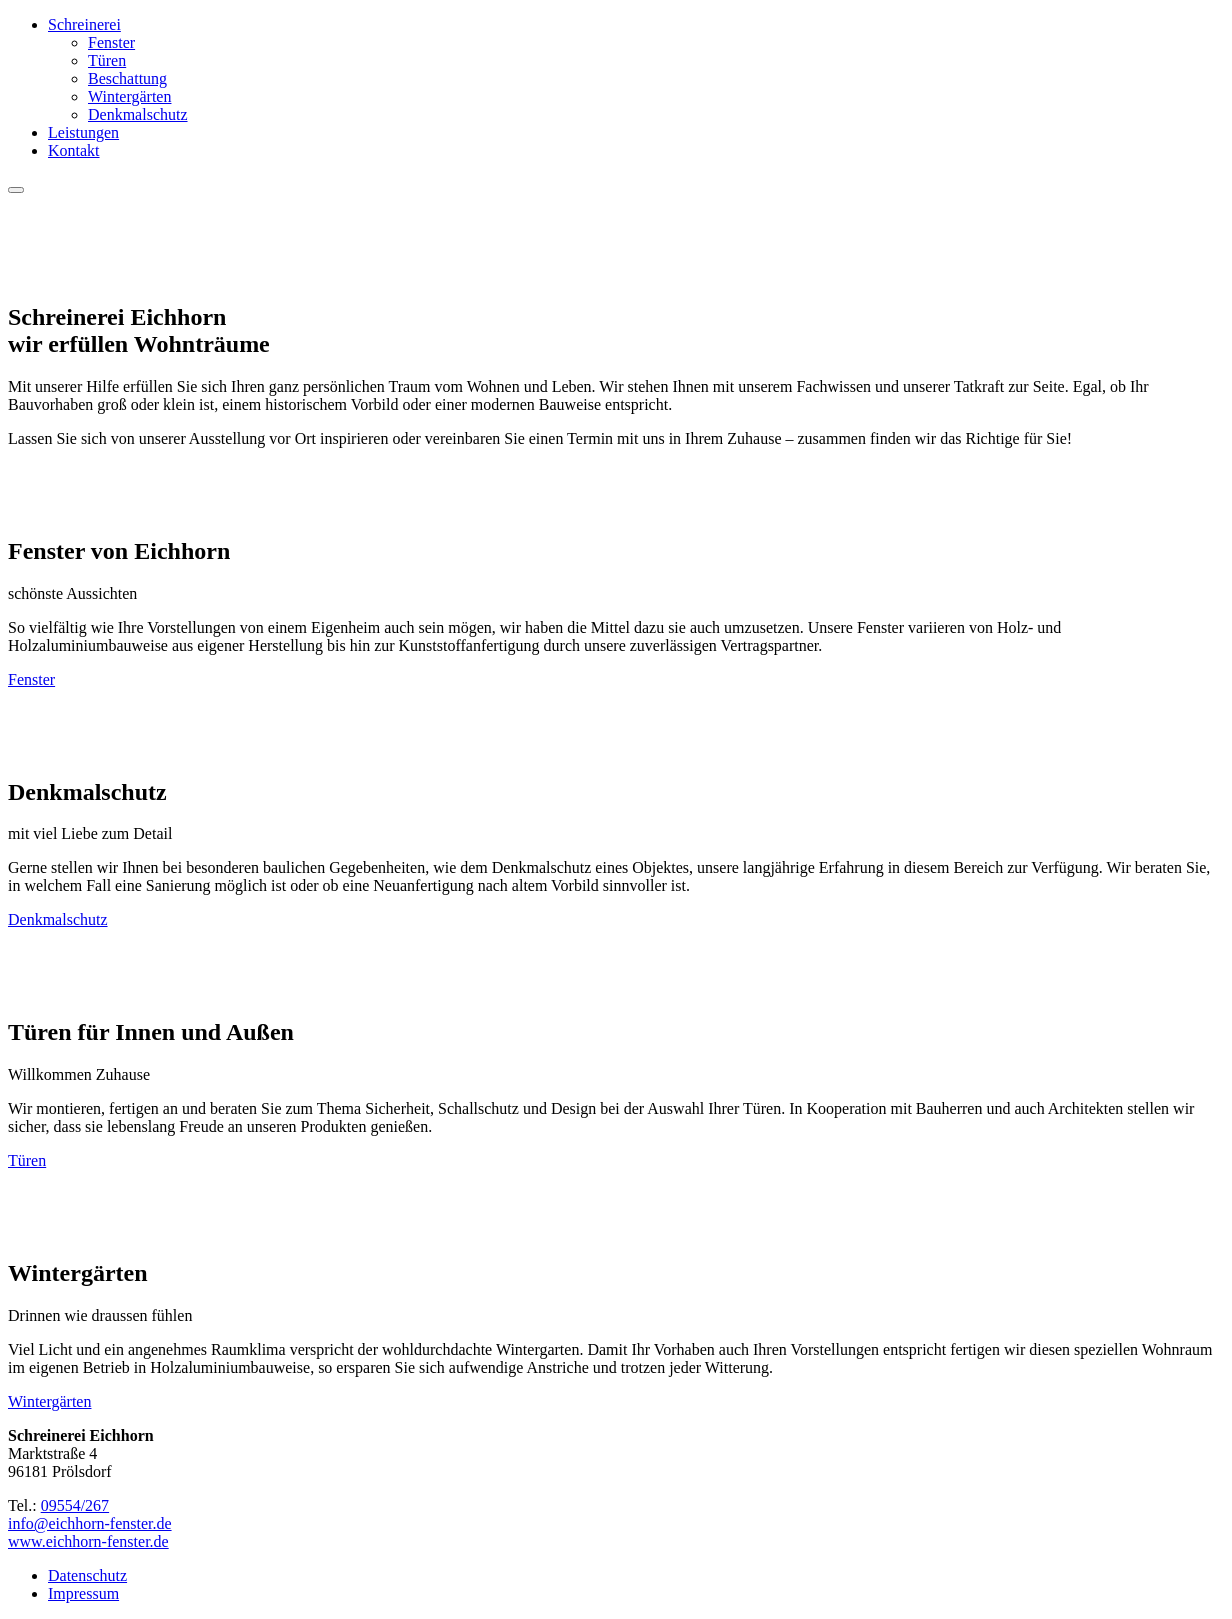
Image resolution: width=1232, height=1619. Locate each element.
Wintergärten (129, 96)
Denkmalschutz (138, 114)
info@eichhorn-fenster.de (90, 1523)
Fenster (111, 42)
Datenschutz (87, 1575)
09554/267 (75, 1505)
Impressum (83, 1593)
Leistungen (83, 132)
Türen (107, 60)
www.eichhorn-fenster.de (88, 1541)
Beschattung (127, 78)
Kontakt (74, 150)
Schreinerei (84, 24)
